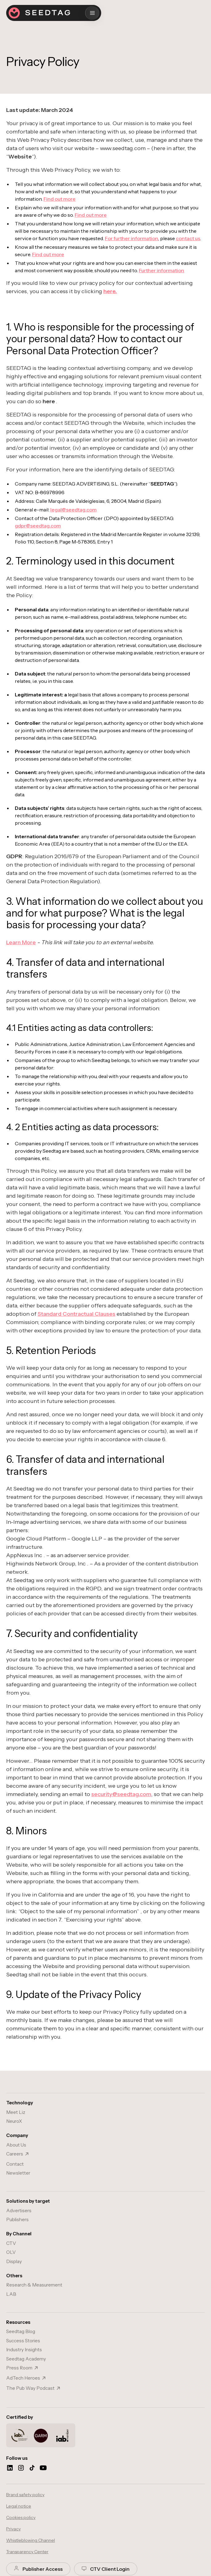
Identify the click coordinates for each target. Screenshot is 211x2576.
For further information (131, 238)
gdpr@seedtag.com (38, 526)
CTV (11, 2243)
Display (14, 2261)
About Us (16, 2145)
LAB (11, 2294)
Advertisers (18, 2210)
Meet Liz (15, 2112)
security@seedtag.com (121, 1794)
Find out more (59, 199)
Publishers (17, 2219)
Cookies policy (20, 2517)
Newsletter (18, 2173)
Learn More (21, 942)
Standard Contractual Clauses (76, 1314)
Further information (161, 270)
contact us (188, 238)
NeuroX (14, 2121)
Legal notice (18, 2506)
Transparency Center (27, 2551)
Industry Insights (24, 2349)
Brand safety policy (25, 2494)
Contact (15, 2164)
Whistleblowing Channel (30, 2540)
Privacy (13, 2529)
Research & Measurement (34, 2285)
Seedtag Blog (20, 2331)
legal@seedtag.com (73, 510)
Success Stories (23, 2341)
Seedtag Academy (26, 2359)
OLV (11, 2252)
